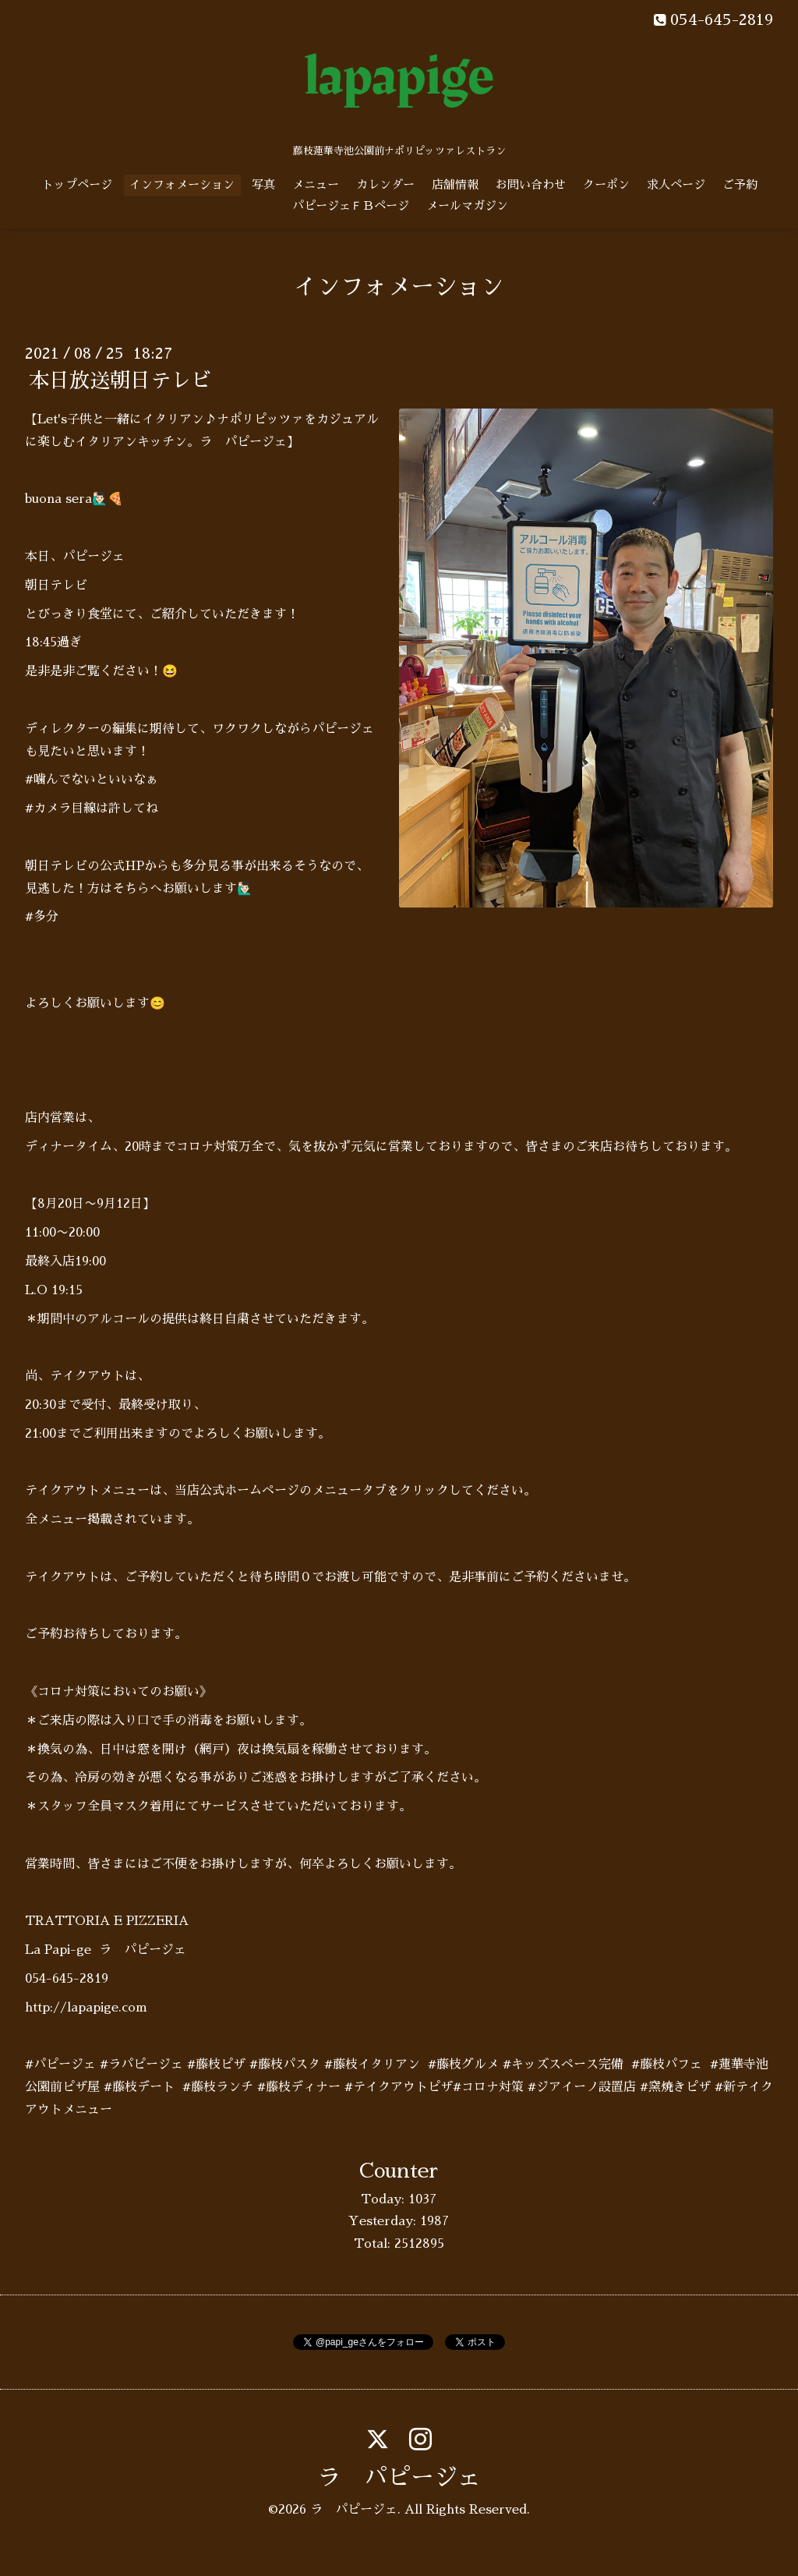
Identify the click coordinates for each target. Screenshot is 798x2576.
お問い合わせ (531, 184)
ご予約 (739, 184)
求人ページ (676, 184)
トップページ (77, 184)
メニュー (315, 184)
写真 (263, 184)
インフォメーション (182, 184)
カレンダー (385, 184)
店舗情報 (455, 184)
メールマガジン (467, 205)
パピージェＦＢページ (350, 205)
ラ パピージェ (399, 2477)
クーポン (606, 184)
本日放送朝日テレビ (120, 380)
